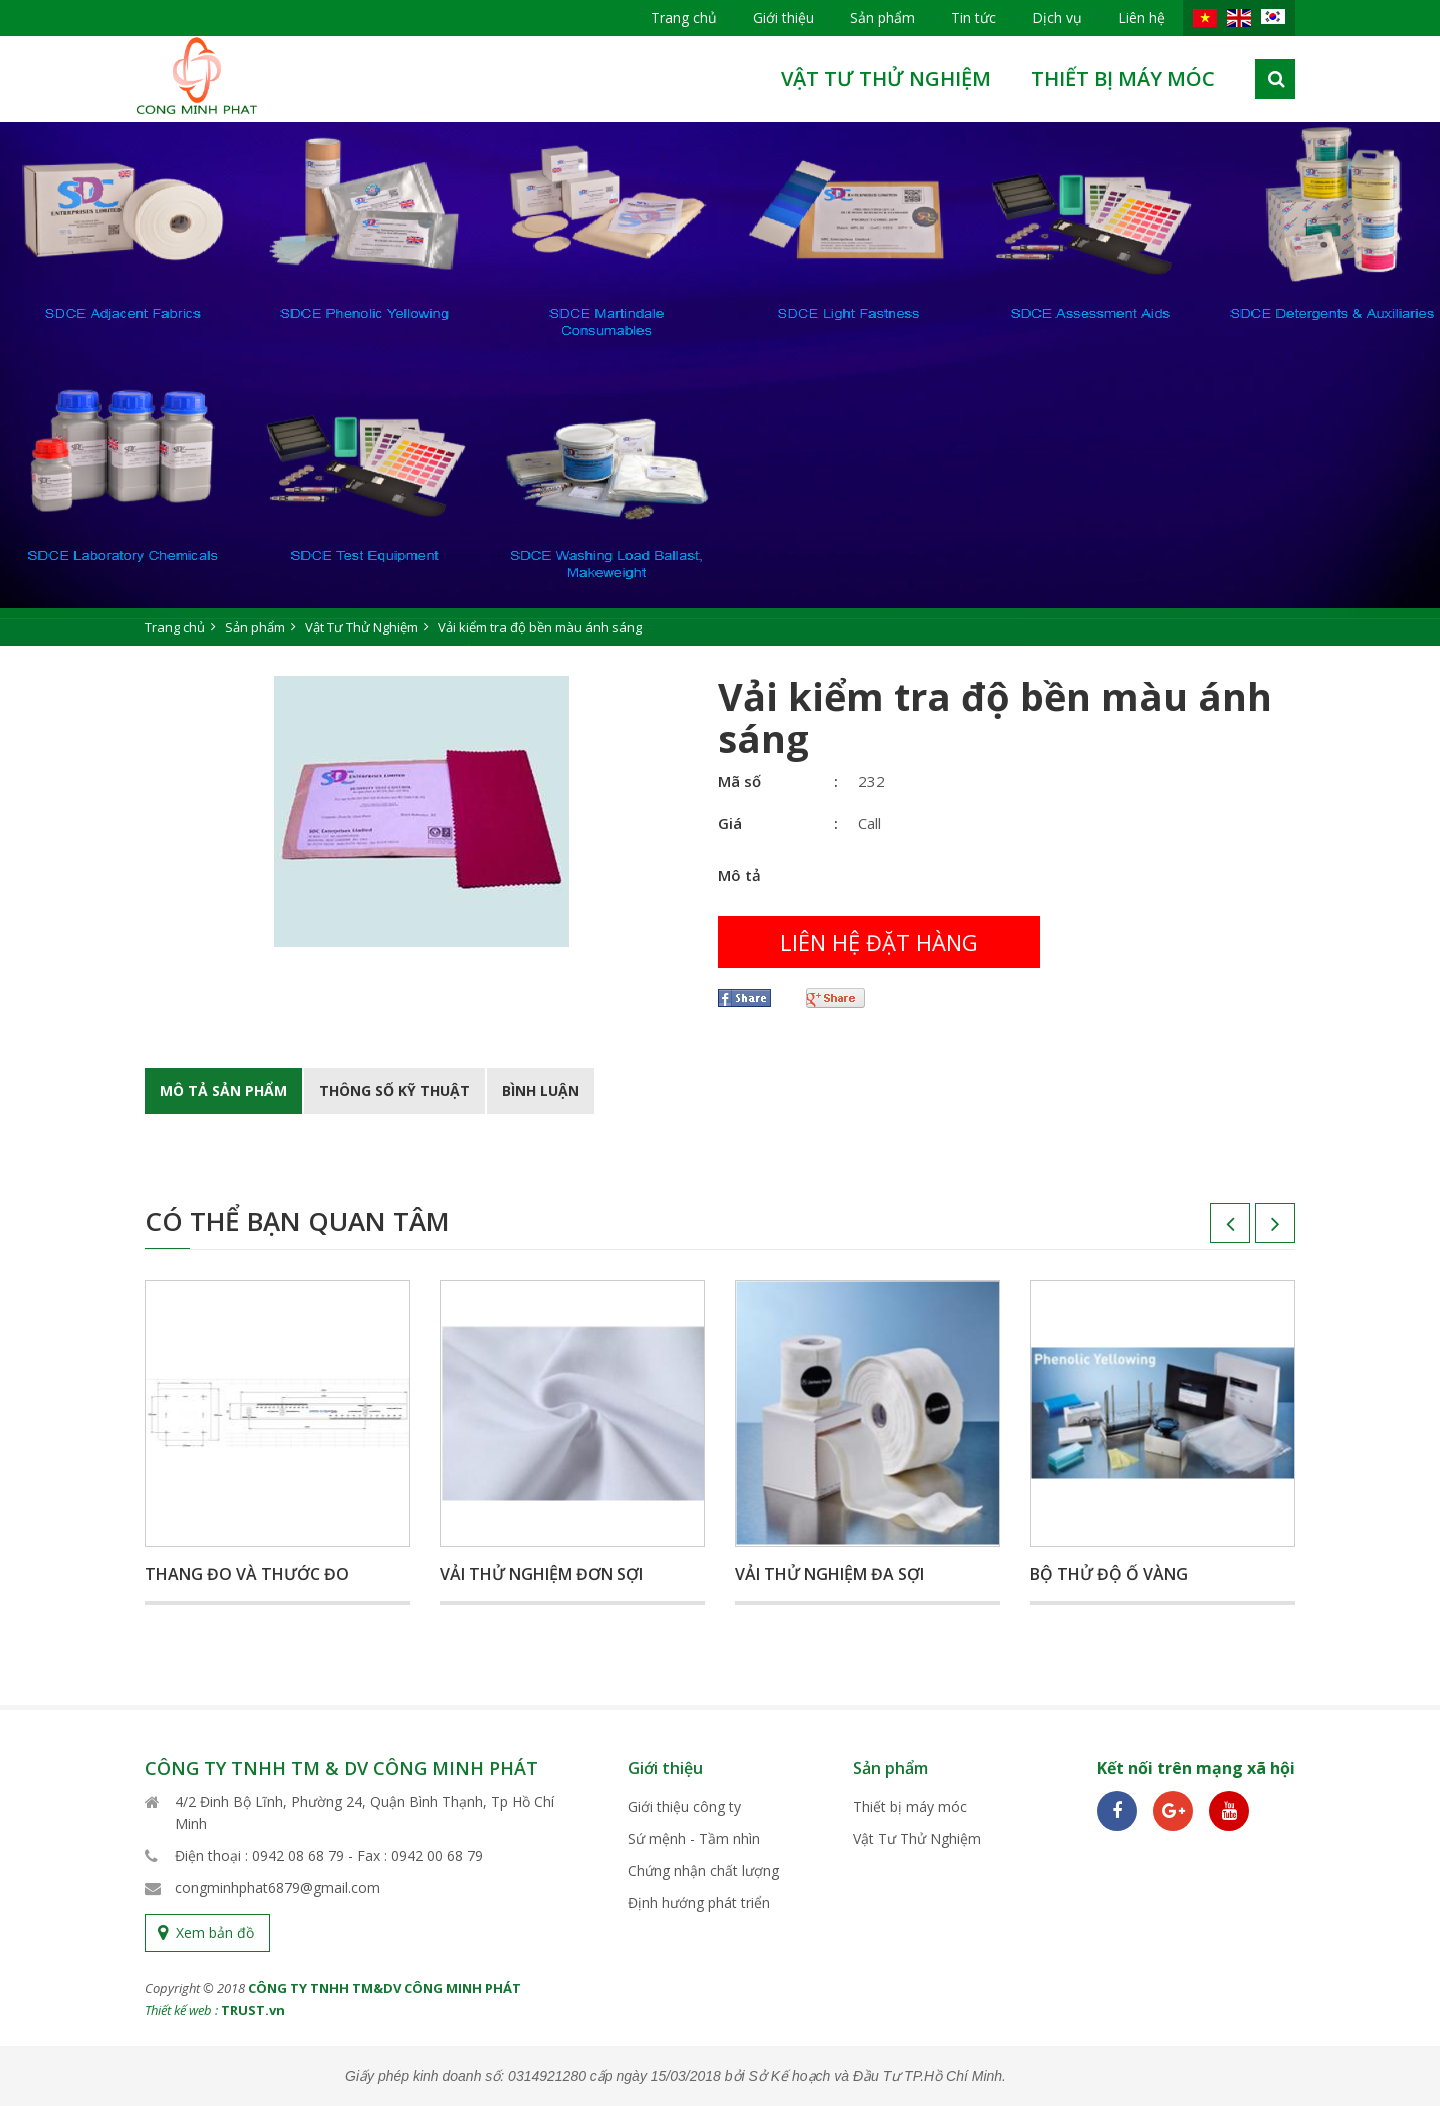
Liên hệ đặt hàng (879, 942)
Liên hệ (1141, 17)
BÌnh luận (540, 1090)
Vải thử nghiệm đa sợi (829, 1574)
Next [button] (1255, 1230)
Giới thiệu (783, 17)
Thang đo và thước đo (247, 1574)
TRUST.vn (253, 2010)
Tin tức (973, 17)
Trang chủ (684, 17)
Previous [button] (1210, 1230)
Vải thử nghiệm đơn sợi (541, 1574)
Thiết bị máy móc (1123, 78)
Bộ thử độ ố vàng (1109, 1574)
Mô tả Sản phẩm (223, 1090)
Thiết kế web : (181, 2010)
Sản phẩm (882, 17)
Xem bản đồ (215, 1932)
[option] (720, 384)
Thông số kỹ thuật (394, 1090)
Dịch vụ (1057, 17)
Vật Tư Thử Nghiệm (886, 78)
